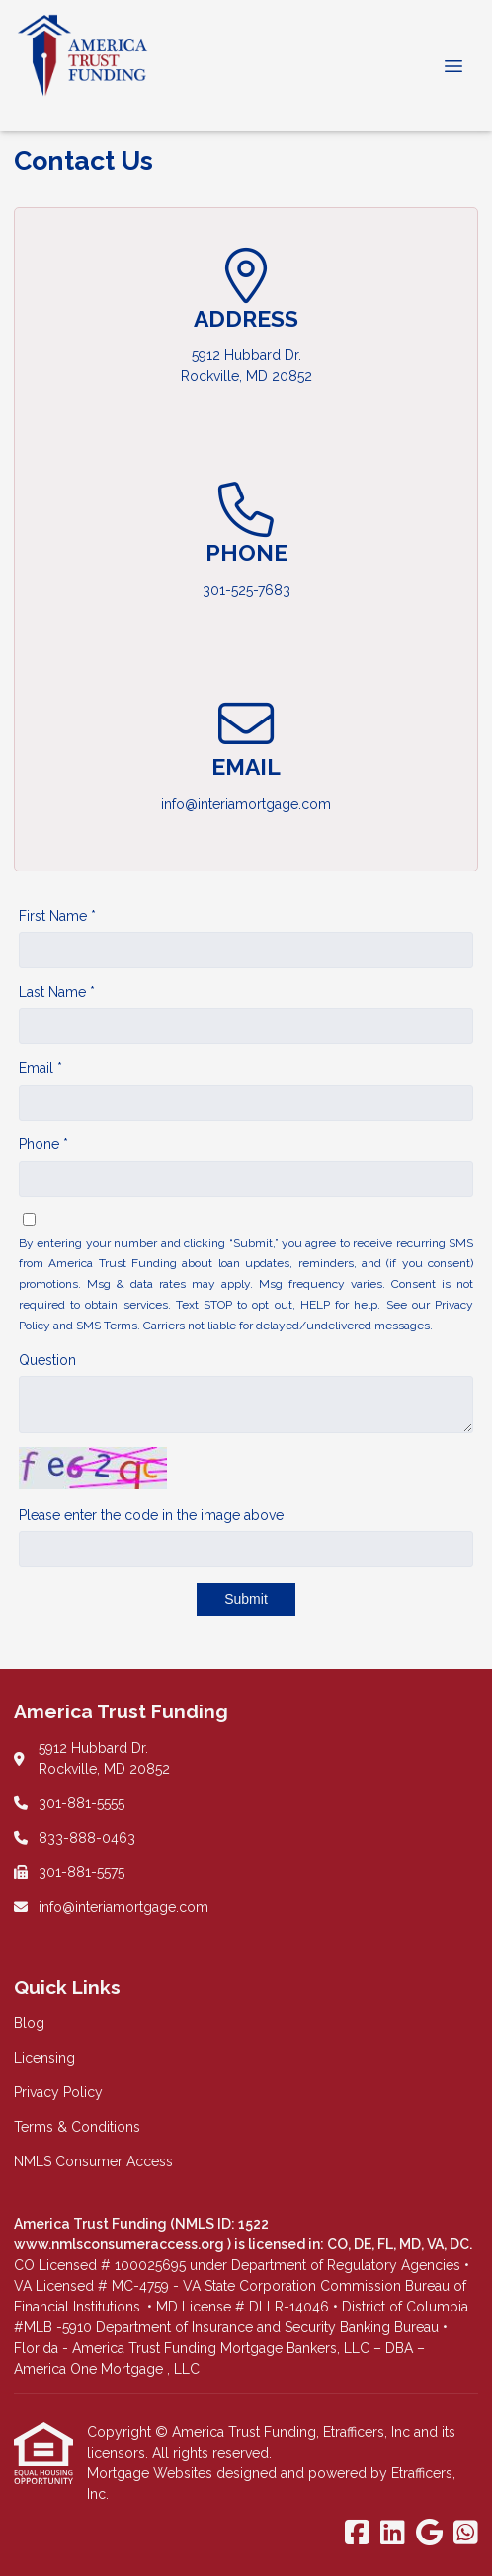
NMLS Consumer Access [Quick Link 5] (93, 2161)
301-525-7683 (246, 590)
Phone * (43, 1144)
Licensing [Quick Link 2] (44, 2058)
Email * (40, 1068)
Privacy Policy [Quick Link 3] (58, 2092)
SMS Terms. (108, 1325)
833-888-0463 (87, 1838)
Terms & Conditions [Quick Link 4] (77, 2127)
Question (47, 1360)
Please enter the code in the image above (151, 1515)
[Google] (429, 2533)
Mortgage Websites (151, 2473)
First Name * (57, 916)
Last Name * (57, 992)
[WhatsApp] (465, 2533)
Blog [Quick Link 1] (29, 2023)
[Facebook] (357, 2533)
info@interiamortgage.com (246, 804)
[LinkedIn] (392, 2533)
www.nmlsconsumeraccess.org (120, 2244)
